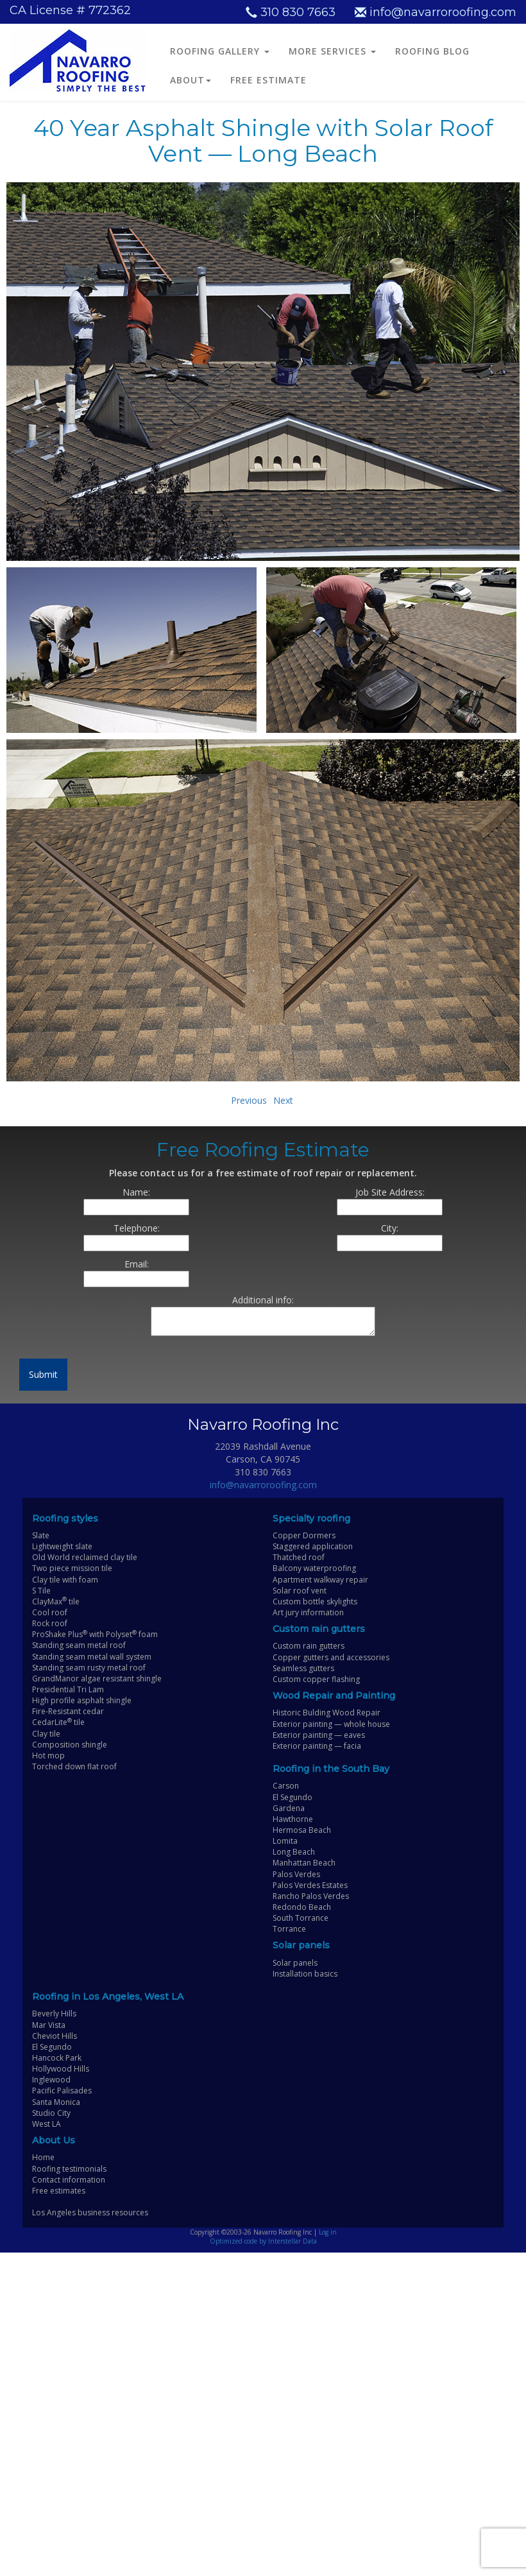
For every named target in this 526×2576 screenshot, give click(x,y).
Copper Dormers (304, 1535)
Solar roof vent (300, 1590)
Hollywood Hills (60, 2068)
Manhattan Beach (304, 1862)
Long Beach (294, 1851)
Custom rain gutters (308, 1645)
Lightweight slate (62, 1546)
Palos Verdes (296, 1874)
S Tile (41, 1590)
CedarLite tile (58, 1722)
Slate (40, 1535)
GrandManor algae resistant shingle (97, 1678)
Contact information (68, 2179)
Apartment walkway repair (320, 1579)
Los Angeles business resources (90, 2212)
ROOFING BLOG (432, 51)
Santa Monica (56, 2102)
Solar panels (295, 1962)
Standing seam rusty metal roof (89, 1667)
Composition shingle (69, 1744)
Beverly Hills (54, 2013)
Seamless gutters (303, 1668)
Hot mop (48, 1755)
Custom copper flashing (316, 1679)
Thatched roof (299, 1557)
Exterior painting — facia (317, 1745)
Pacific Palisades (62, 2090)
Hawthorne (293, 1819)
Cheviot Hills (54, 2036)
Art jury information (308, 1612)
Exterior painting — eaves (319, 1735)
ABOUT (190, 80)
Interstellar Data (292, 2241)
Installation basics (305, 1973)
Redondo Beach (302, 1907)
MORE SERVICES (332, 51)
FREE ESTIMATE (268, 80)
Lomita (285, 1840)
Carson (286, 1785)
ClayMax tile (56, 1601)
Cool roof (49, 1612)
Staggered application (313, 1546)
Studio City (51, 2113)
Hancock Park (56, 2057)
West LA (46, 2123)
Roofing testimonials (69, 2168)
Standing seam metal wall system (91, 1656)
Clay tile (46, 1733)
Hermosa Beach (302, 1830)
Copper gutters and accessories (331, 1657)
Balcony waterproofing (314, 1568)
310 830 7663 (290, 12)
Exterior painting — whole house (331, 1724)
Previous (249, 1100)
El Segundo (292, 1797)
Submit (43, 1374)
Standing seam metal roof (79, 1645)
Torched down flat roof (74, 1766)
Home (43, 2157)
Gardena (289, 1808)
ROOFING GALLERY (219, 51)
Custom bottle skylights (315, 1601)
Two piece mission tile (72, 1568)
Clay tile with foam (65, 1579)
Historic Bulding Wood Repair (326, 1712)
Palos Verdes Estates (310, 1885)
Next (283, 1100)
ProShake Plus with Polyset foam (95, 1634)
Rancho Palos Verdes (311, 1896)
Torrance (289, 1928)
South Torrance (300, 1917)
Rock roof (49, 1623)
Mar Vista (48, 2025)
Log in (328, 2232)
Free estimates (58, 2190)
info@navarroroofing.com (435, 12)
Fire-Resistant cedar (68, 1711)
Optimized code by (239, 2241)
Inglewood (51, 2079)
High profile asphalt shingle (82, 1700)
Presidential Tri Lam (68, 1689)
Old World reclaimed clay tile (84, 1557)
